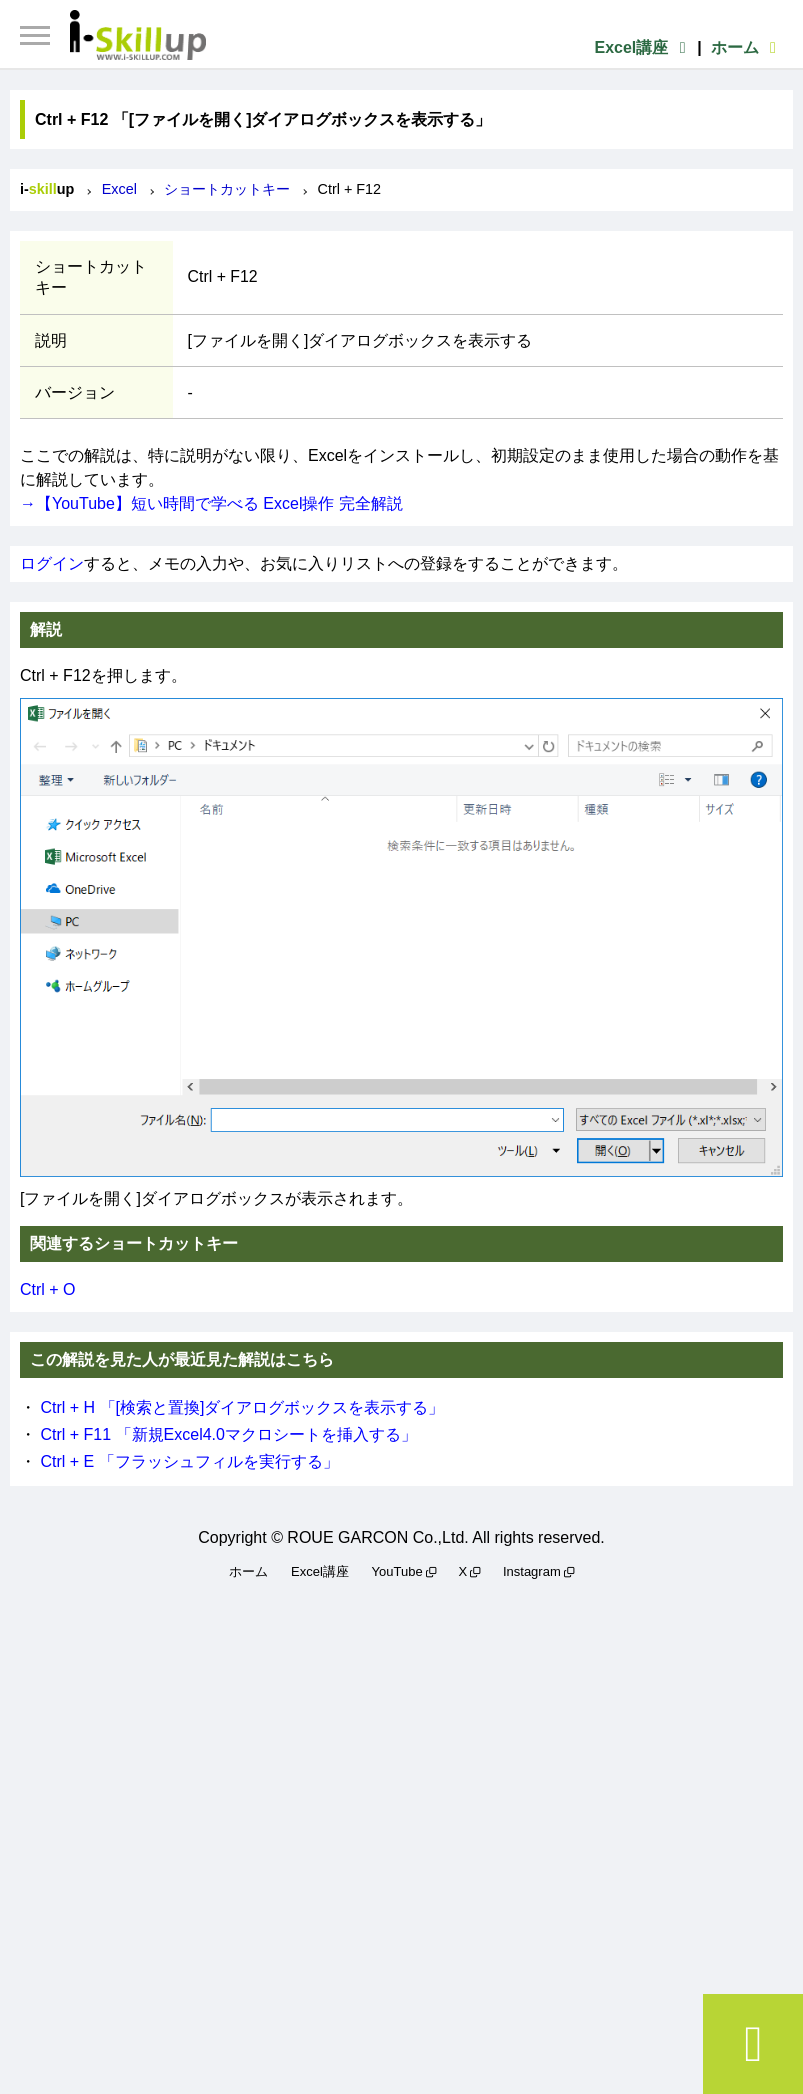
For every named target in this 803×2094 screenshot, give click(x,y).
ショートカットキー (227, 189)
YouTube (397, 1571)
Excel (119, 189)
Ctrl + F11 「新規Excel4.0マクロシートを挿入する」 (228, 1434)
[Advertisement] (401, 1833)
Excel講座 (643, 47)
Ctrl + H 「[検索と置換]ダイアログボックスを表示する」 (242, 1407)
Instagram (532, 1571)
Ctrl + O (48, 1289)
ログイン (52, 563)
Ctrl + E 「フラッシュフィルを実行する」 (189, 1461)
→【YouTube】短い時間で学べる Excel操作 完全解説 (211, 503)
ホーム (747, 47)
